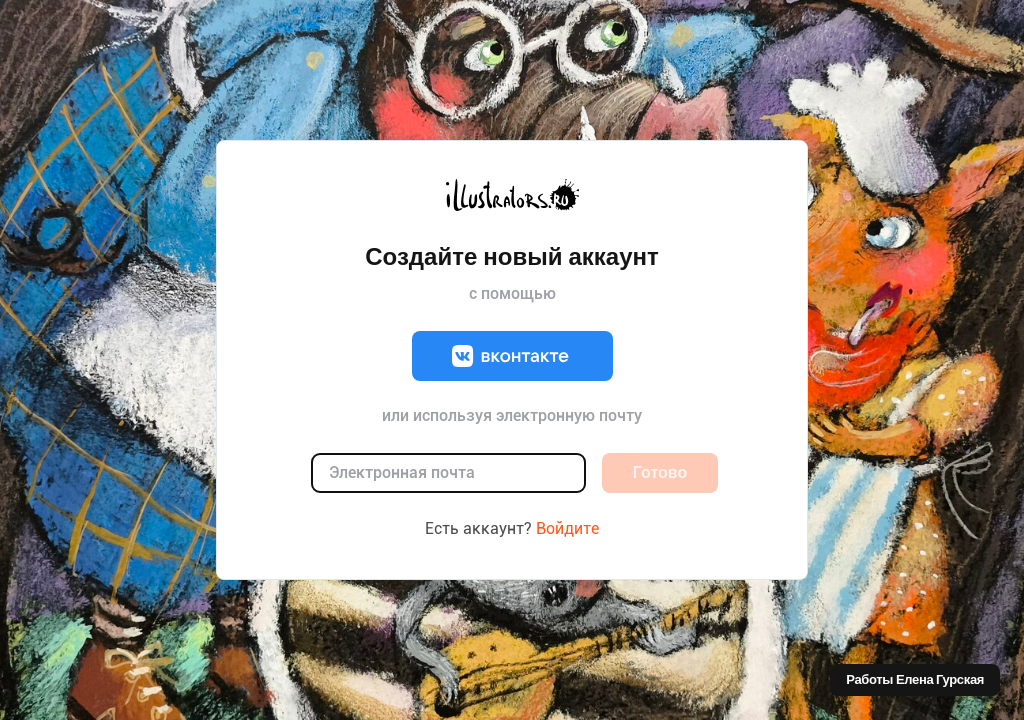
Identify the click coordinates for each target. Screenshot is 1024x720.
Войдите (567, 528)
